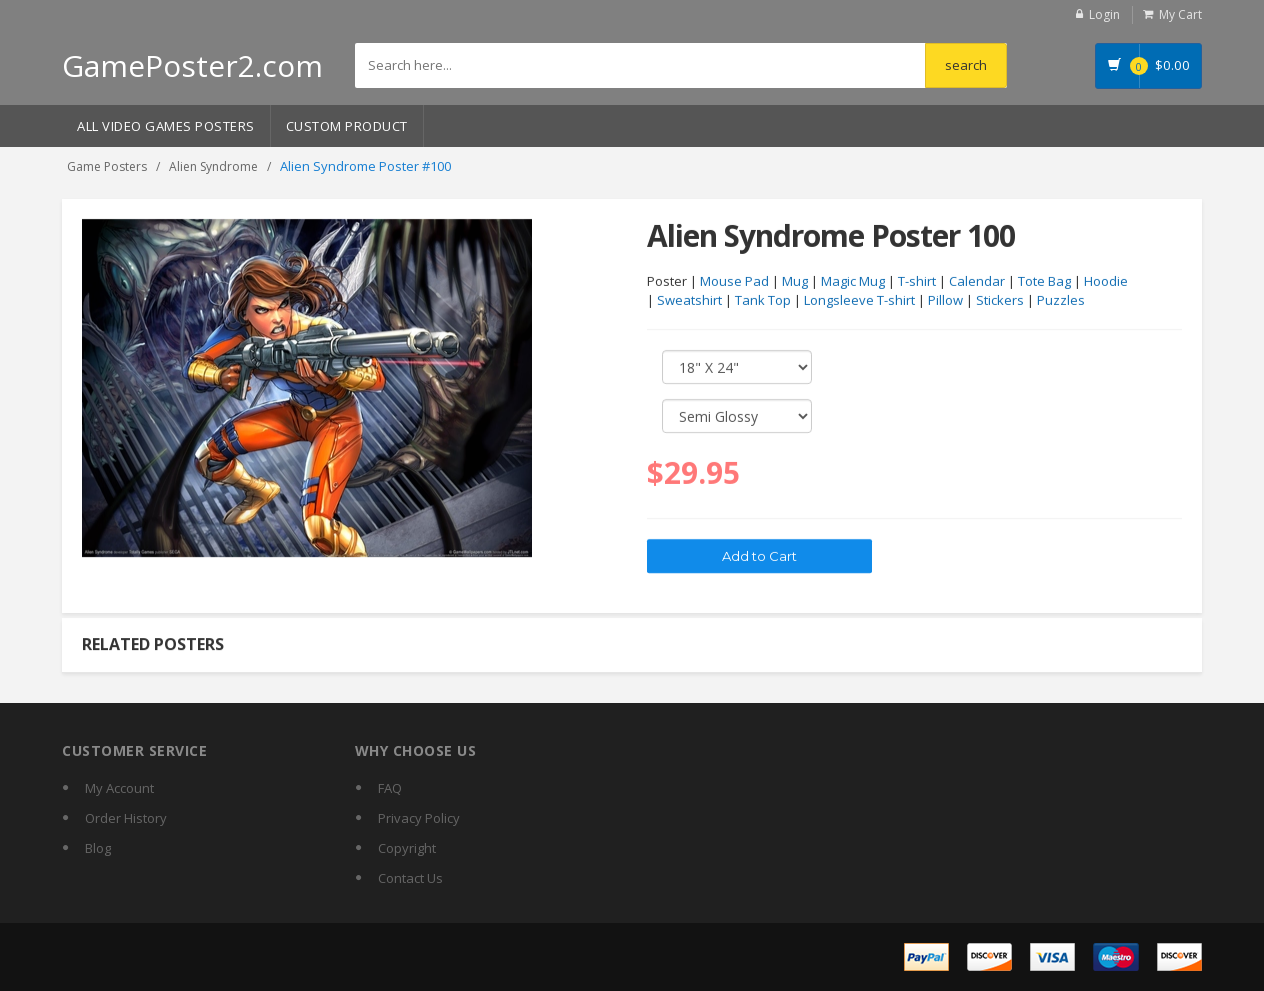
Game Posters (107, 166)
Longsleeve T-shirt (859, 301)
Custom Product (347, 126)
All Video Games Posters (166, 126)
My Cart (1180, 14)
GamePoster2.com (192, 65)
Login (1104, 14)
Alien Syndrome (213, 166)
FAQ (390, 788)
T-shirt (917, 282)
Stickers (1000, 301)
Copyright (407, 848)
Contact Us (410, 878)
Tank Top (763, 301)
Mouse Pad (734, 282)
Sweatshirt (689, 301)
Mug (795, 282)
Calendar (977, 282)
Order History (126, 818)
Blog (98, 848)
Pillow (945, 301)
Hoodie (1106, 282)
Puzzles (1061, 301)
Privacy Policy (419, 818)
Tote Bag (1044, 282)
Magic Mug (853, 282)
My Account (119, 788)
